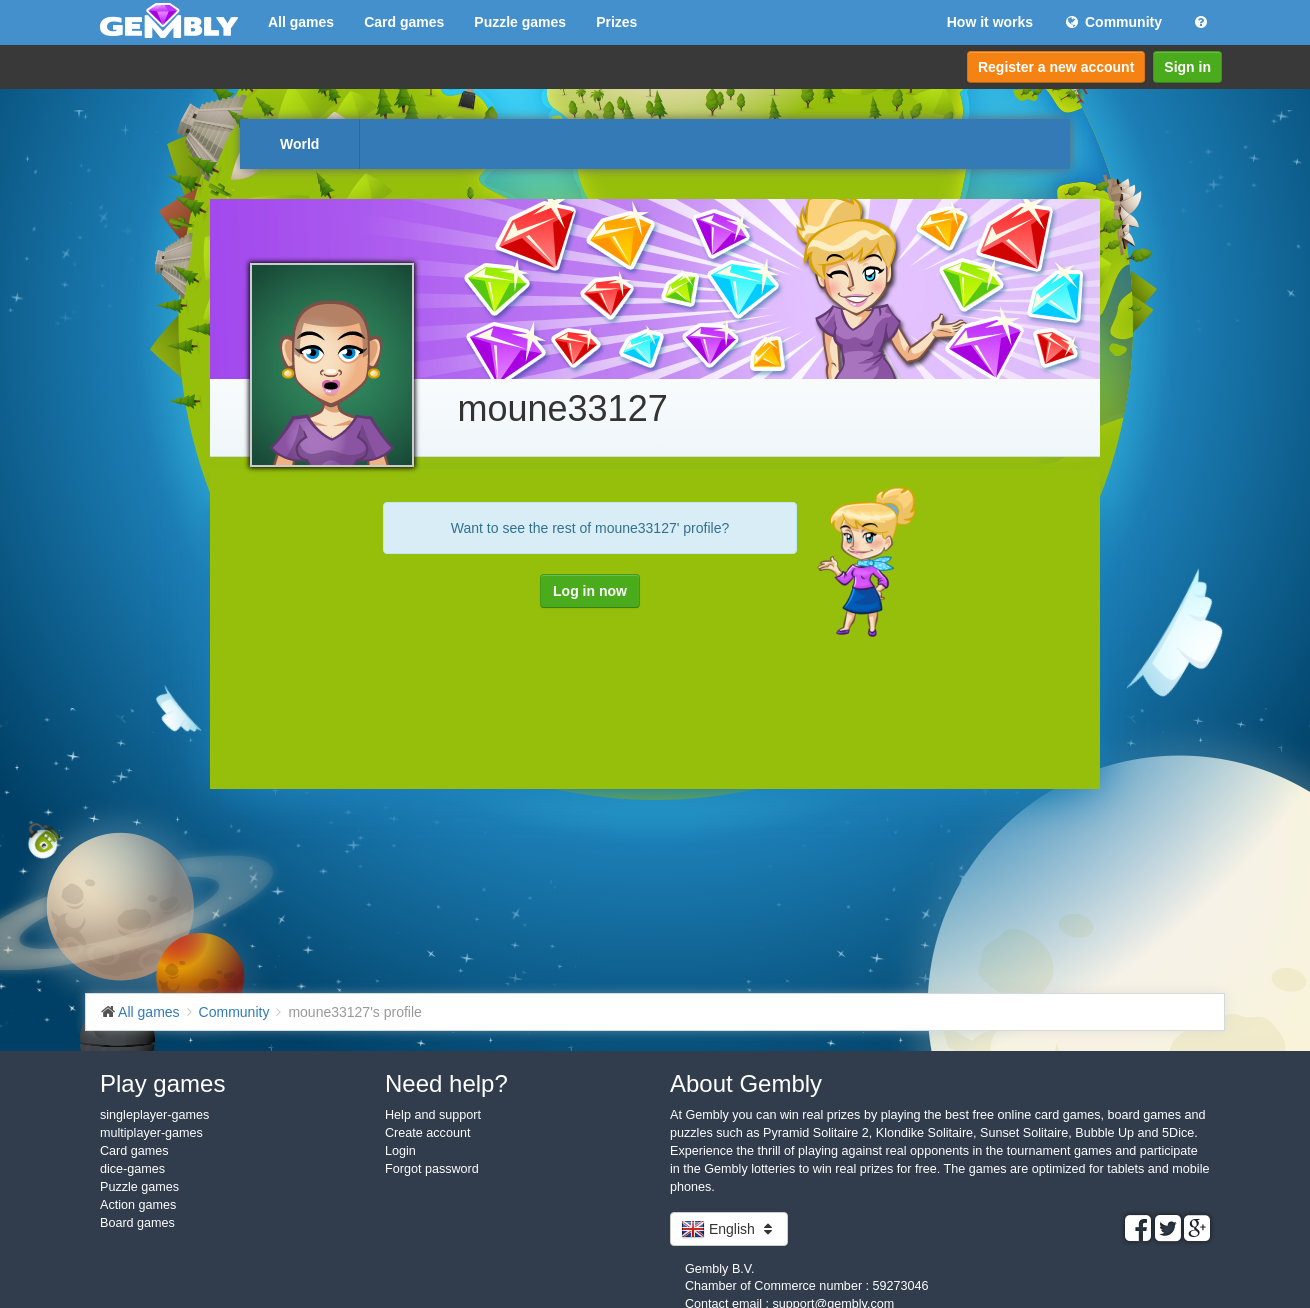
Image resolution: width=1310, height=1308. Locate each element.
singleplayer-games (154, 1115)
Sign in (1187, 67)
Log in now (590, 591)
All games (301, 22)
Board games (137, 1223)
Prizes (616, 22)
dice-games (132, 1169)
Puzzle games (520, 22)
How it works (990, 22)
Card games (404, 22)
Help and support (433, 1115)
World (299, 144)
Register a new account (1056, 67)
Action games (138, 1205)
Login (400, 1151)
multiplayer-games (151, 1133)
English (729, 1229)
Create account (427, 1133)
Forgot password (432, 1169)
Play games (162, 1083)
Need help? (446, 1083)
